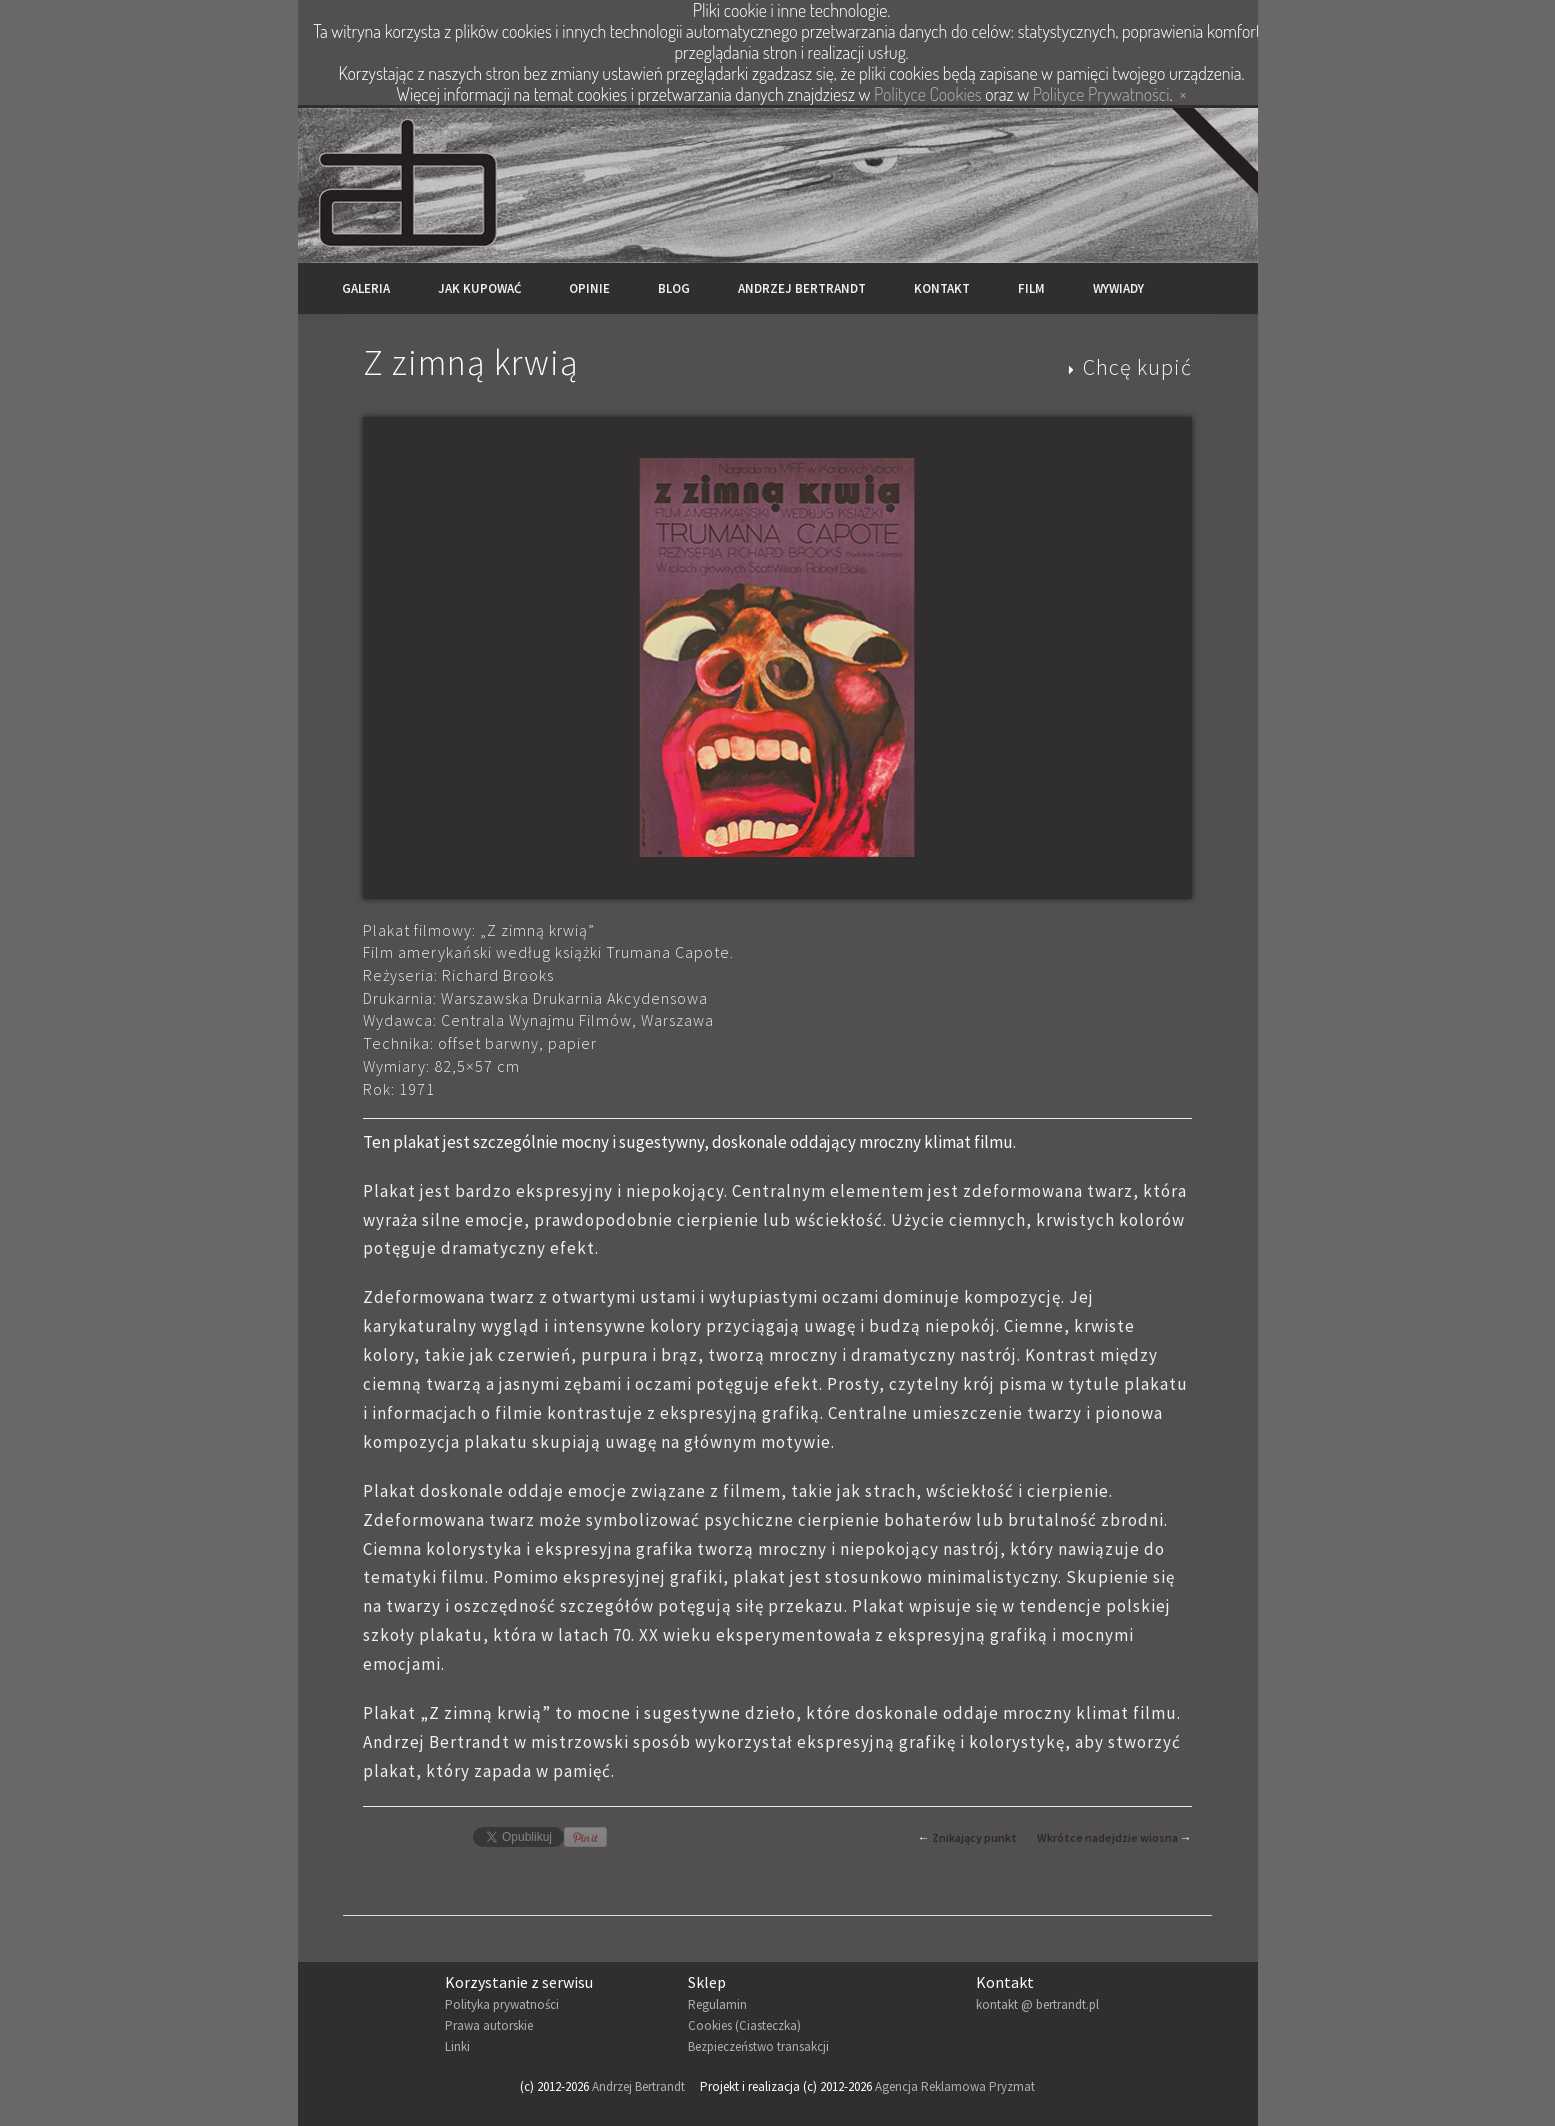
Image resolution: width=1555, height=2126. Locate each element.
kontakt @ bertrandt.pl (1037, 2004)
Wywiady (1118, 288)
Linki (457, 2046)
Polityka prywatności (502, 2004)
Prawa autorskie (489, 2025)
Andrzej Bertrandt (802, 288)
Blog (674, 288)
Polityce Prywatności (1101, 94)
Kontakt (942, 288)
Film (1031, 288)
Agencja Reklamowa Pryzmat (955, 2086)
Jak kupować (479, 288)
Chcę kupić (1137, 367)
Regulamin (717, 2004)
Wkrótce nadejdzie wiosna (1107, 1837)
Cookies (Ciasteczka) (744, 2025)
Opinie (589, 288)
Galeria (366, 288)
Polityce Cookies (927, 94)
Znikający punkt (974, 1837)
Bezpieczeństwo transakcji (758, 2046)
